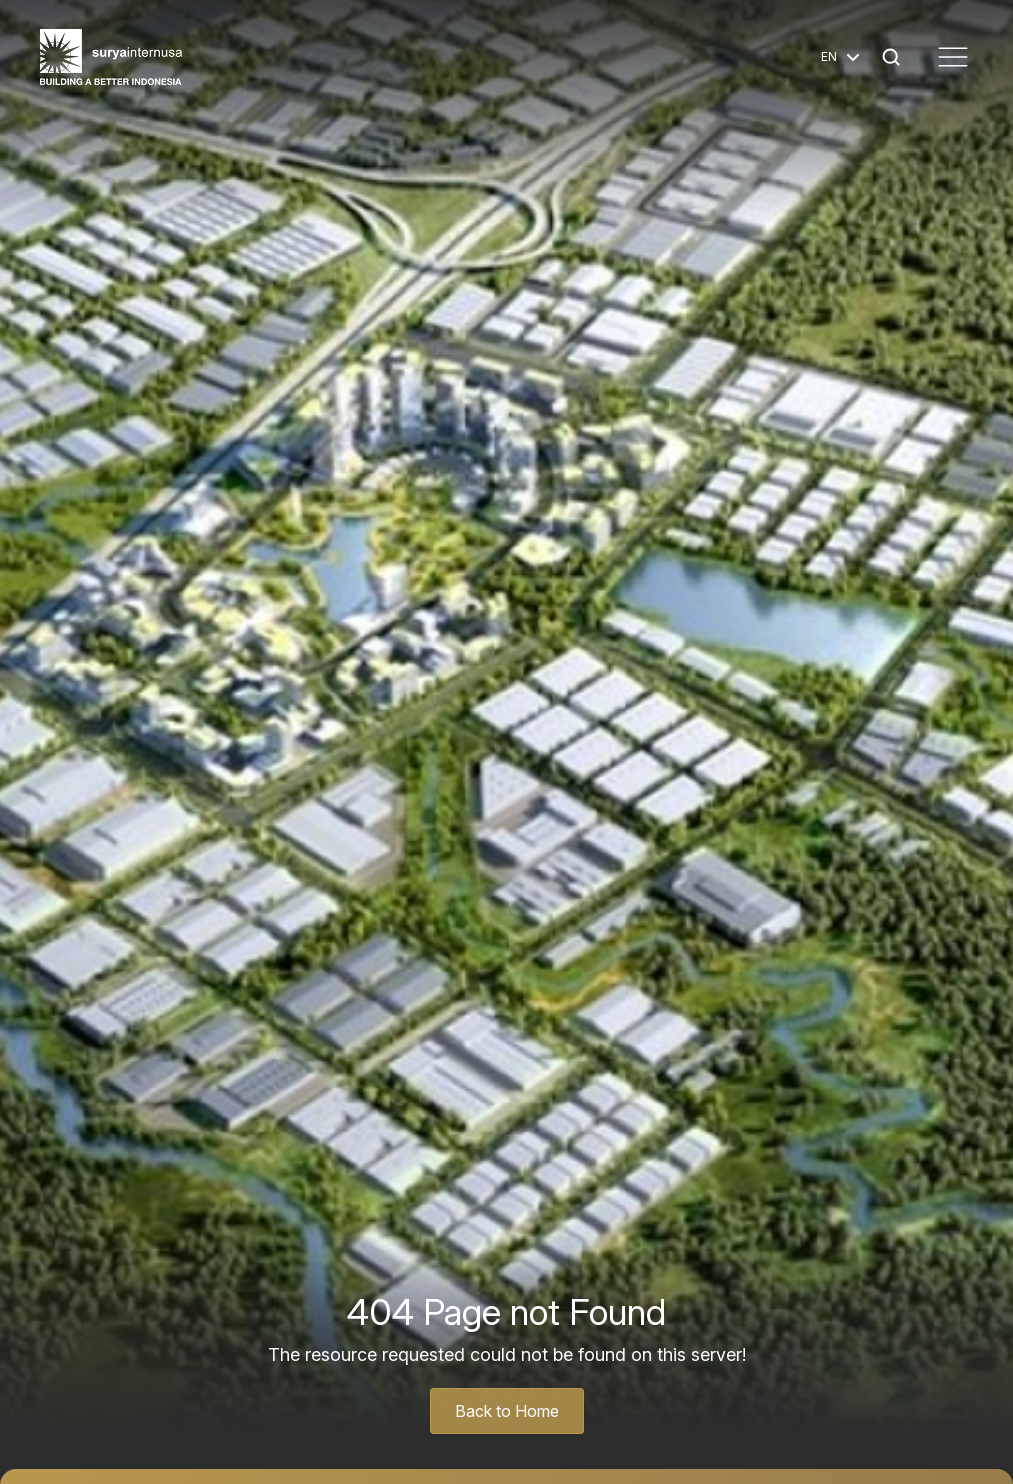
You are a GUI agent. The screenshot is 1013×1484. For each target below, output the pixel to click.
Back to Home (507, 1411)
